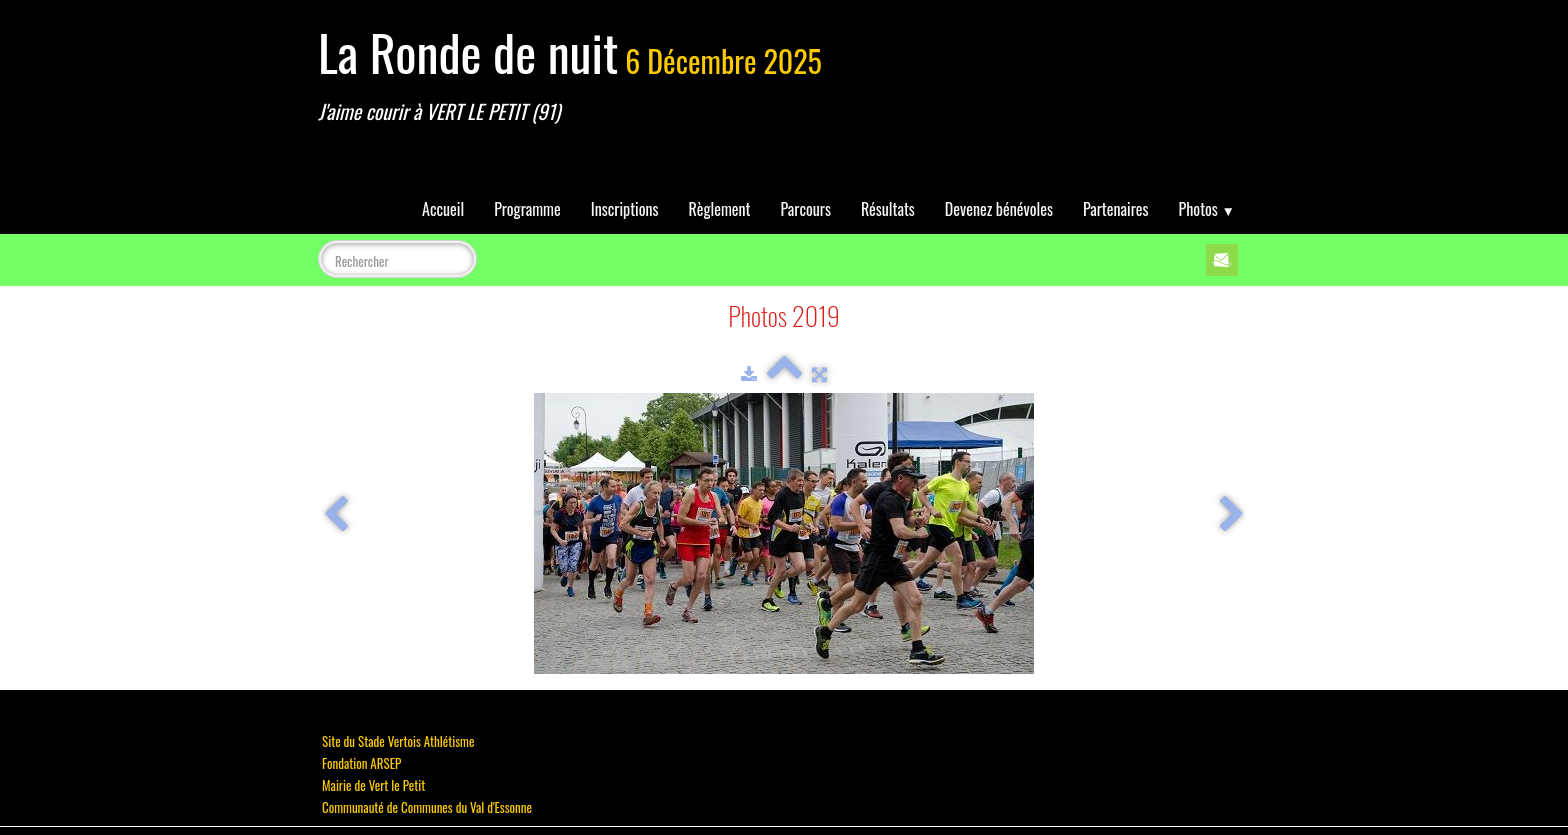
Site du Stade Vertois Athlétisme (398, 741)
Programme (527, 209)
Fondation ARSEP (361, 763)
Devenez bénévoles (999, 209)
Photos (1207, 209)
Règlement (720, 209)
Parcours (806, 209)
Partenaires (1116, 209)
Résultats (888, 209)
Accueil (443, 209)
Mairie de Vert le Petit (373, 785)
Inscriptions (625, 209)
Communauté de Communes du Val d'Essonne (427, 807)
